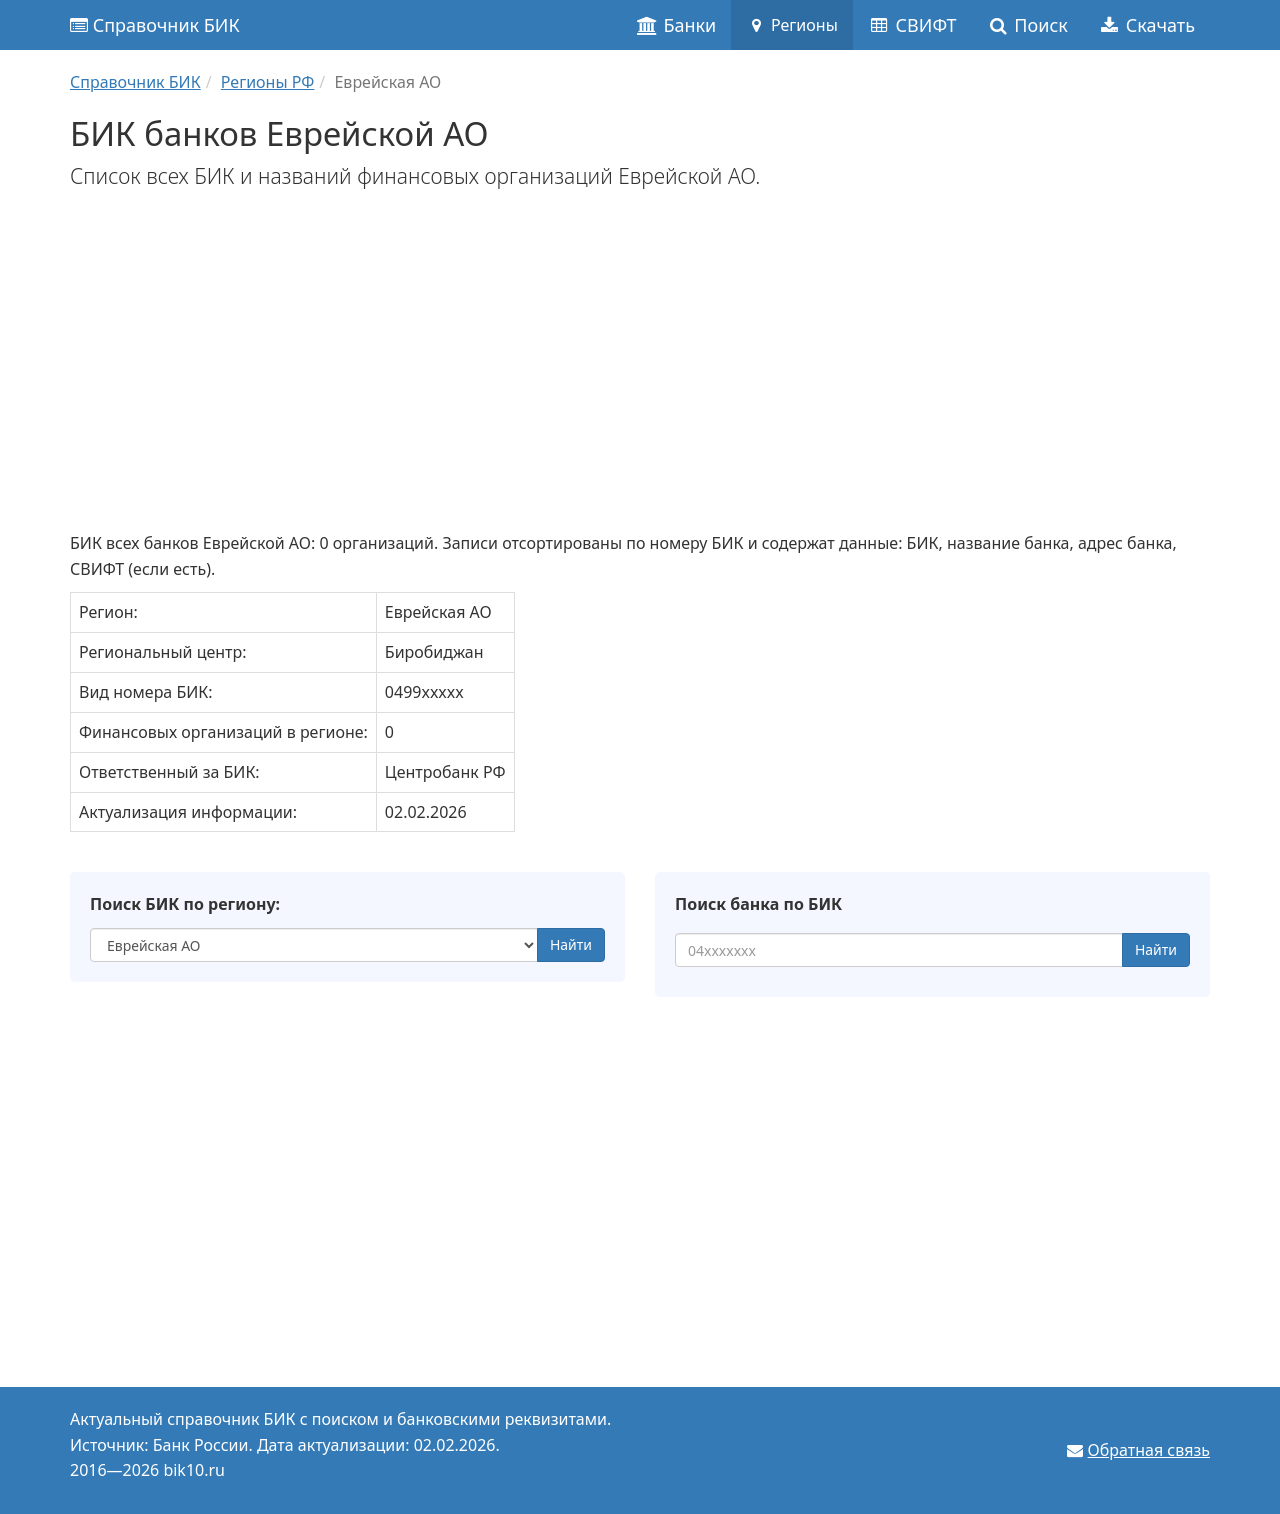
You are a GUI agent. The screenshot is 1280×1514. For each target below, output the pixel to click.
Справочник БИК (155, 25)
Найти (571, 944)
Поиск (1027, 25)
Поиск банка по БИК (758, 904)
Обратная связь (1149, 1450)
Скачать (1146, 25)
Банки (676, 25)
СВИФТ (912, 25)
